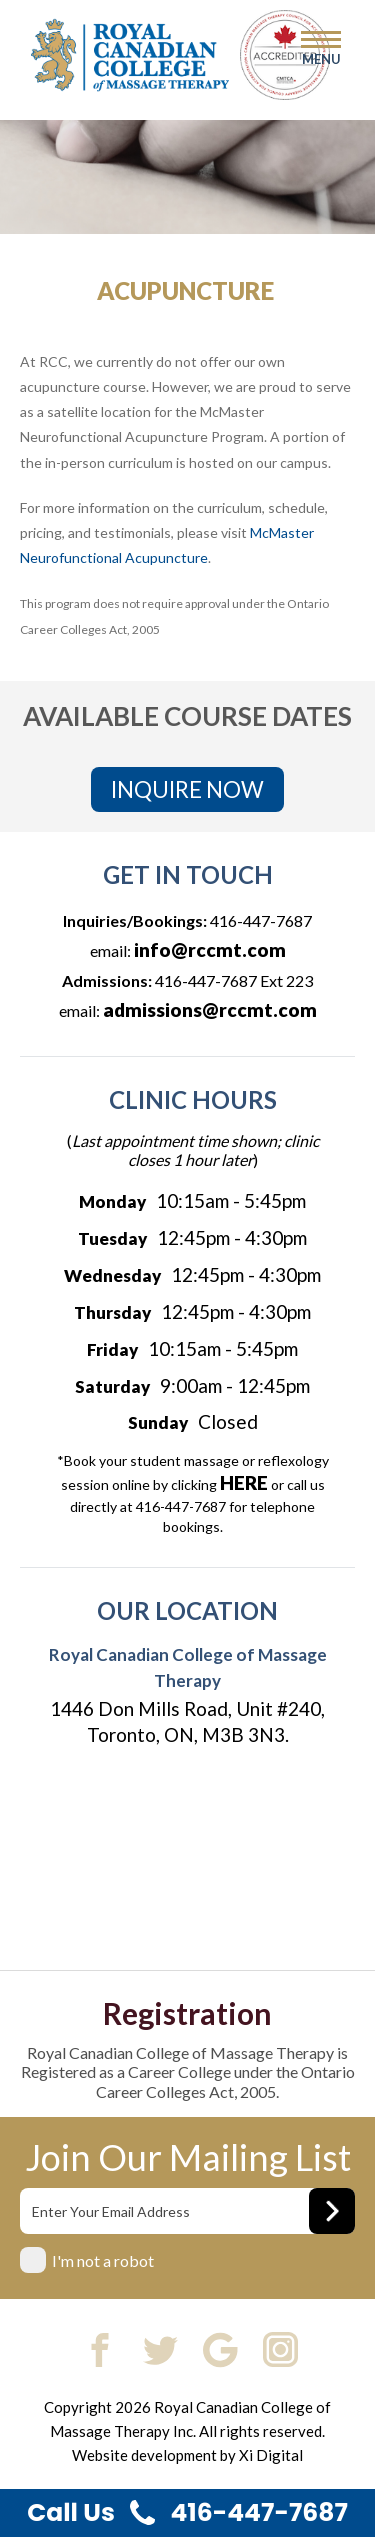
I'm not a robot (103, 2260)
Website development (144, 2455)
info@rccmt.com (210, 949)
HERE (244, 1482)
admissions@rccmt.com (210, 1009)
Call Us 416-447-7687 (187, 2512)
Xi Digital (271, 2455)
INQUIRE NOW (187, 789)
